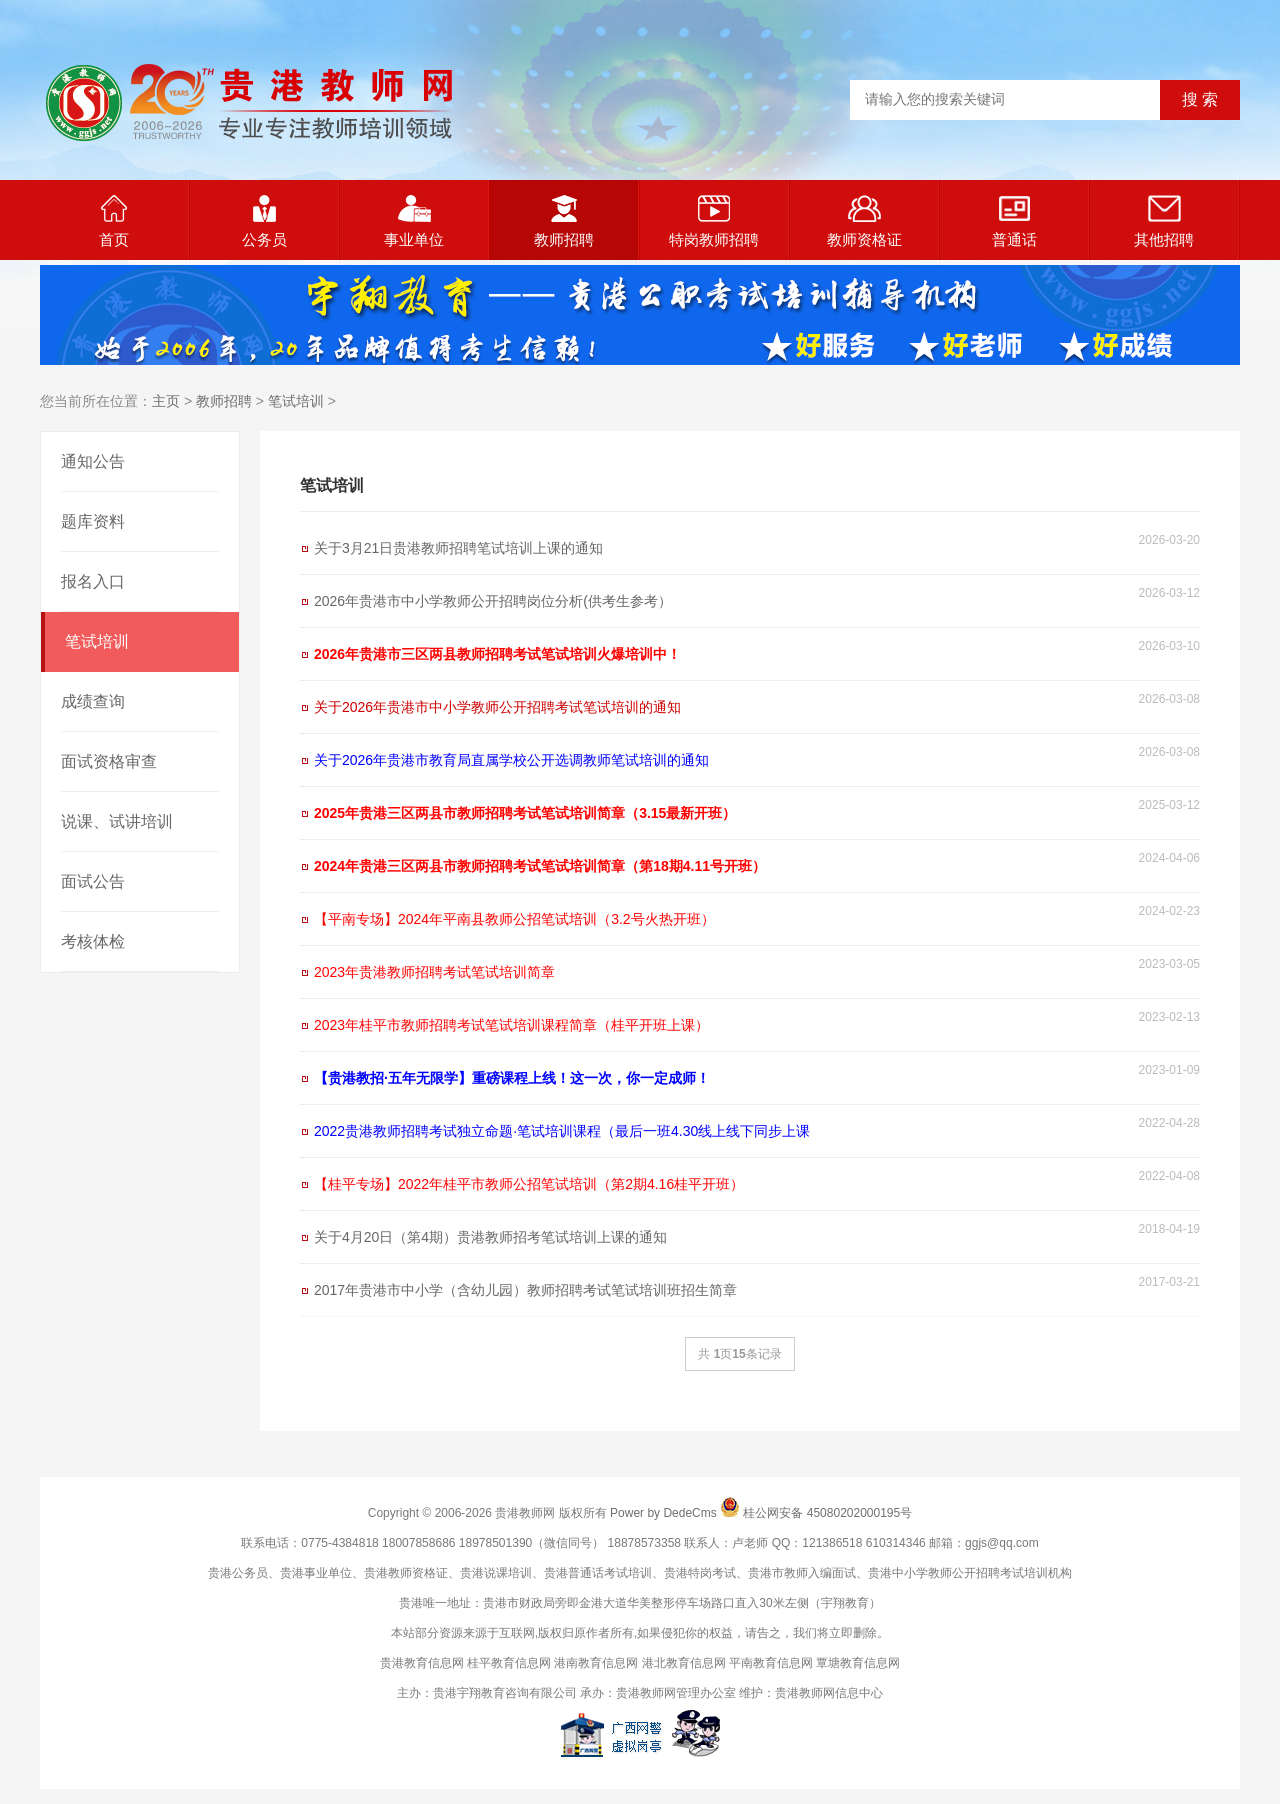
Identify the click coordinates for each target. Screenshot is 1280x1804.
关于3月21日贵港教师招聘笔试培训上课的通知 (458, 548)
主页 (166, 401)
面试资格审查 (109, 761)
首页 (114, 221)
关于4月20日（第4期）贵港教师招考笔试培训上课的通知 (490, 1237)
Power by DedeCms (663, 1513)
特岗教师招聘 (714, 221)
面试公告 (93, 881)
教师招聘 (564, 221)
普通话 (1014, 221)
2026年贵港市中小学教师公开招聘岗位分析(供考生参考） (493, 601)
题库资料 (93, 521)
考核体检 (93, 941)
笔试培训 (296, 401)
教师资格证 (864, 221)
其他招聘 (1164, 221)
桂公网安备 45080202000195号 (827, 1513)
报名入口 (93, 581)
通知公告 (93, 461)
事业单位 (414, 221)
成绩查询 (93, 701)
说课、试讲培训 (117, 821)
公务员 (264, 221)
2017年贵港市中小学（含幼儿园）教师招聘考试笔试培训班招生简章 (525, 1290)
